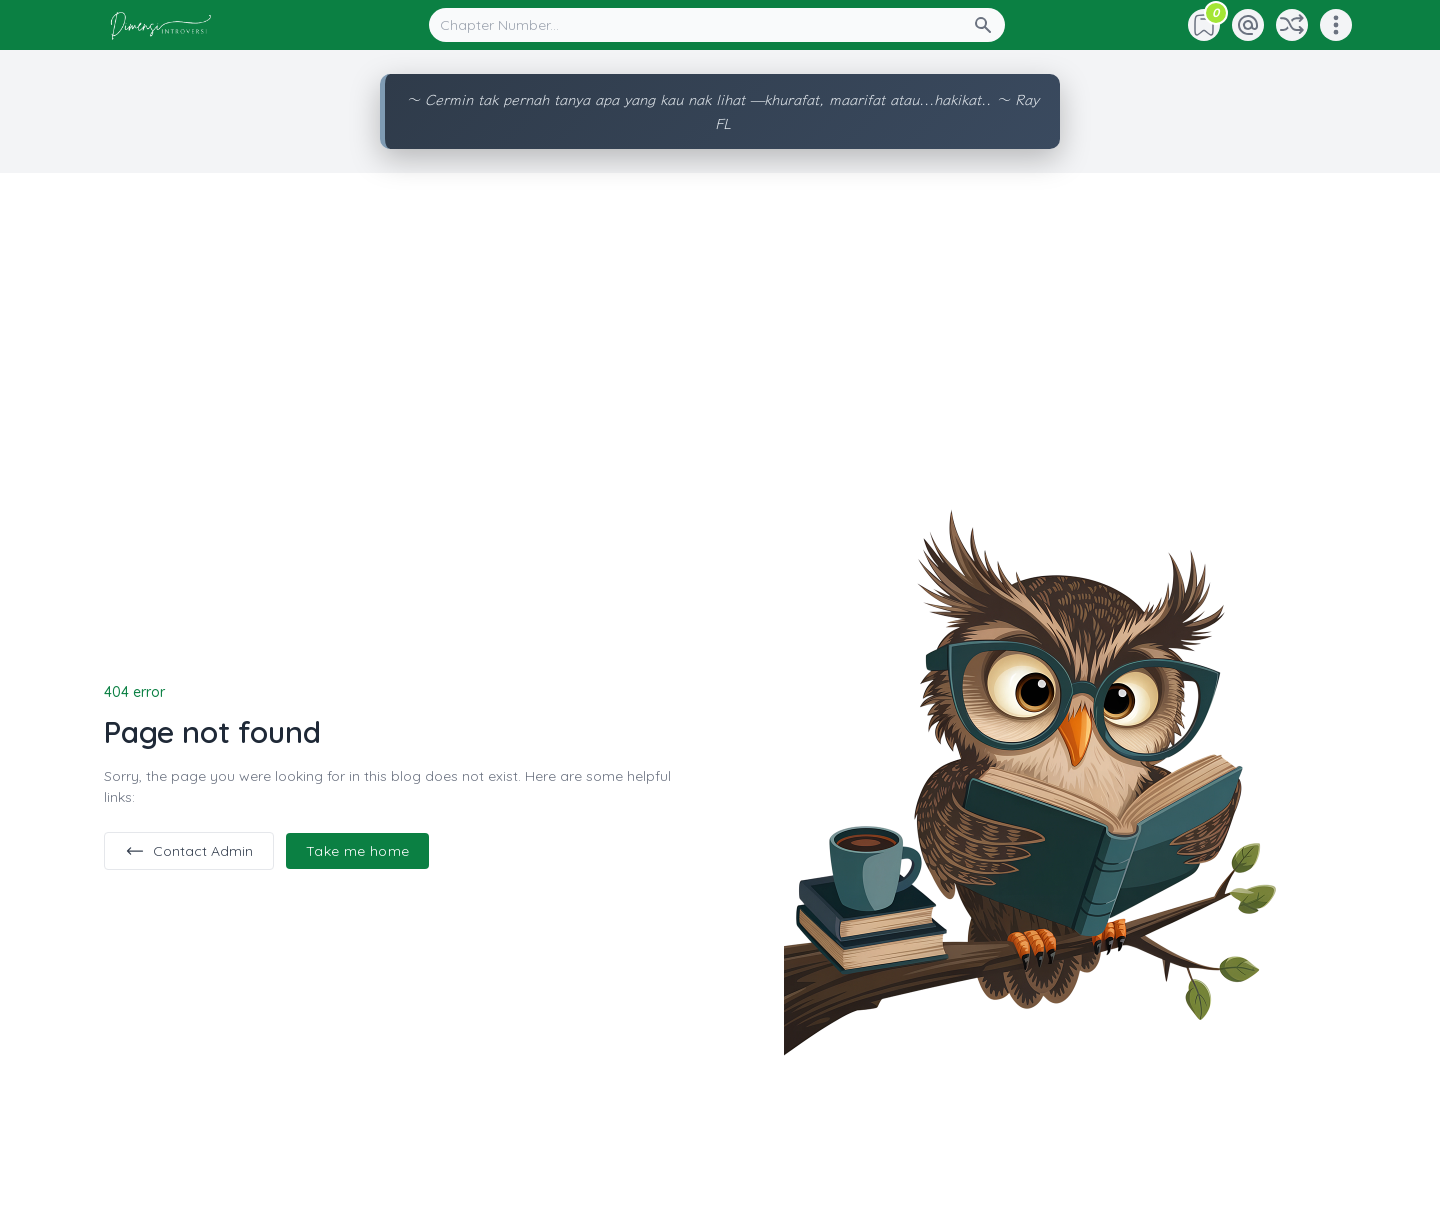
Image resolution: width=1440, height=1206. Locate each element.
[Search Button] (989, 25)
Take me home (357, 851)
